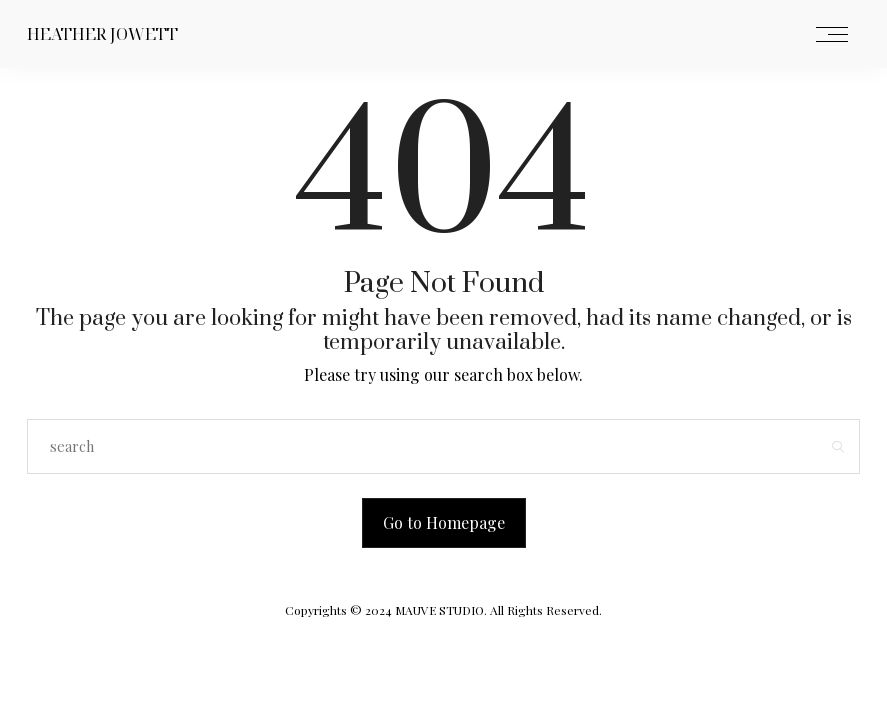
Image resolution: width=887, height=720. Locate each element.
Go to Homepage (444, 522)
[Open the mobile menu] (832, 35)
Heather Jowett (102, 34)
